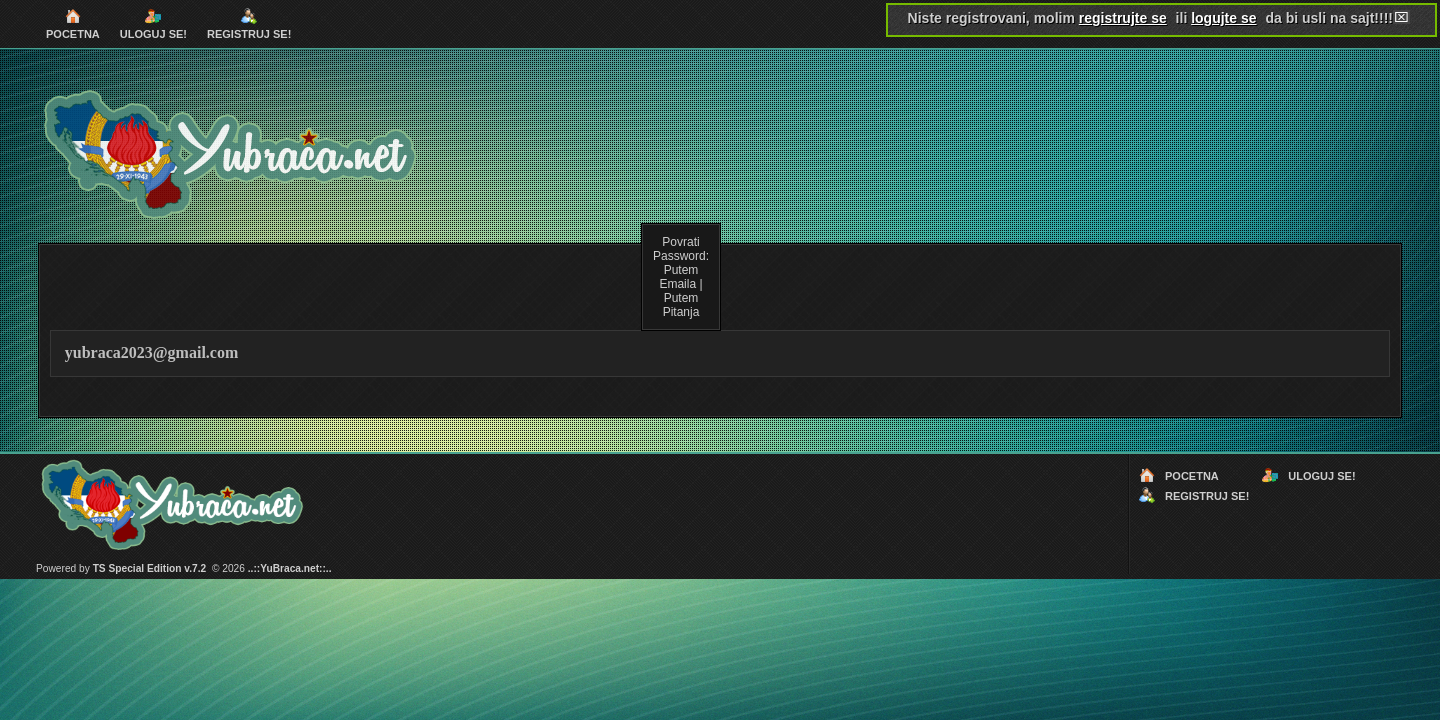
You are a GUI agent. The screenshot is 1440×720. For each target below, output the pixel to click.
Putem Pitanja (681, 305)
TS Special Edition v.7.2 (150, 568)
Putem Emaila (678, 277)
